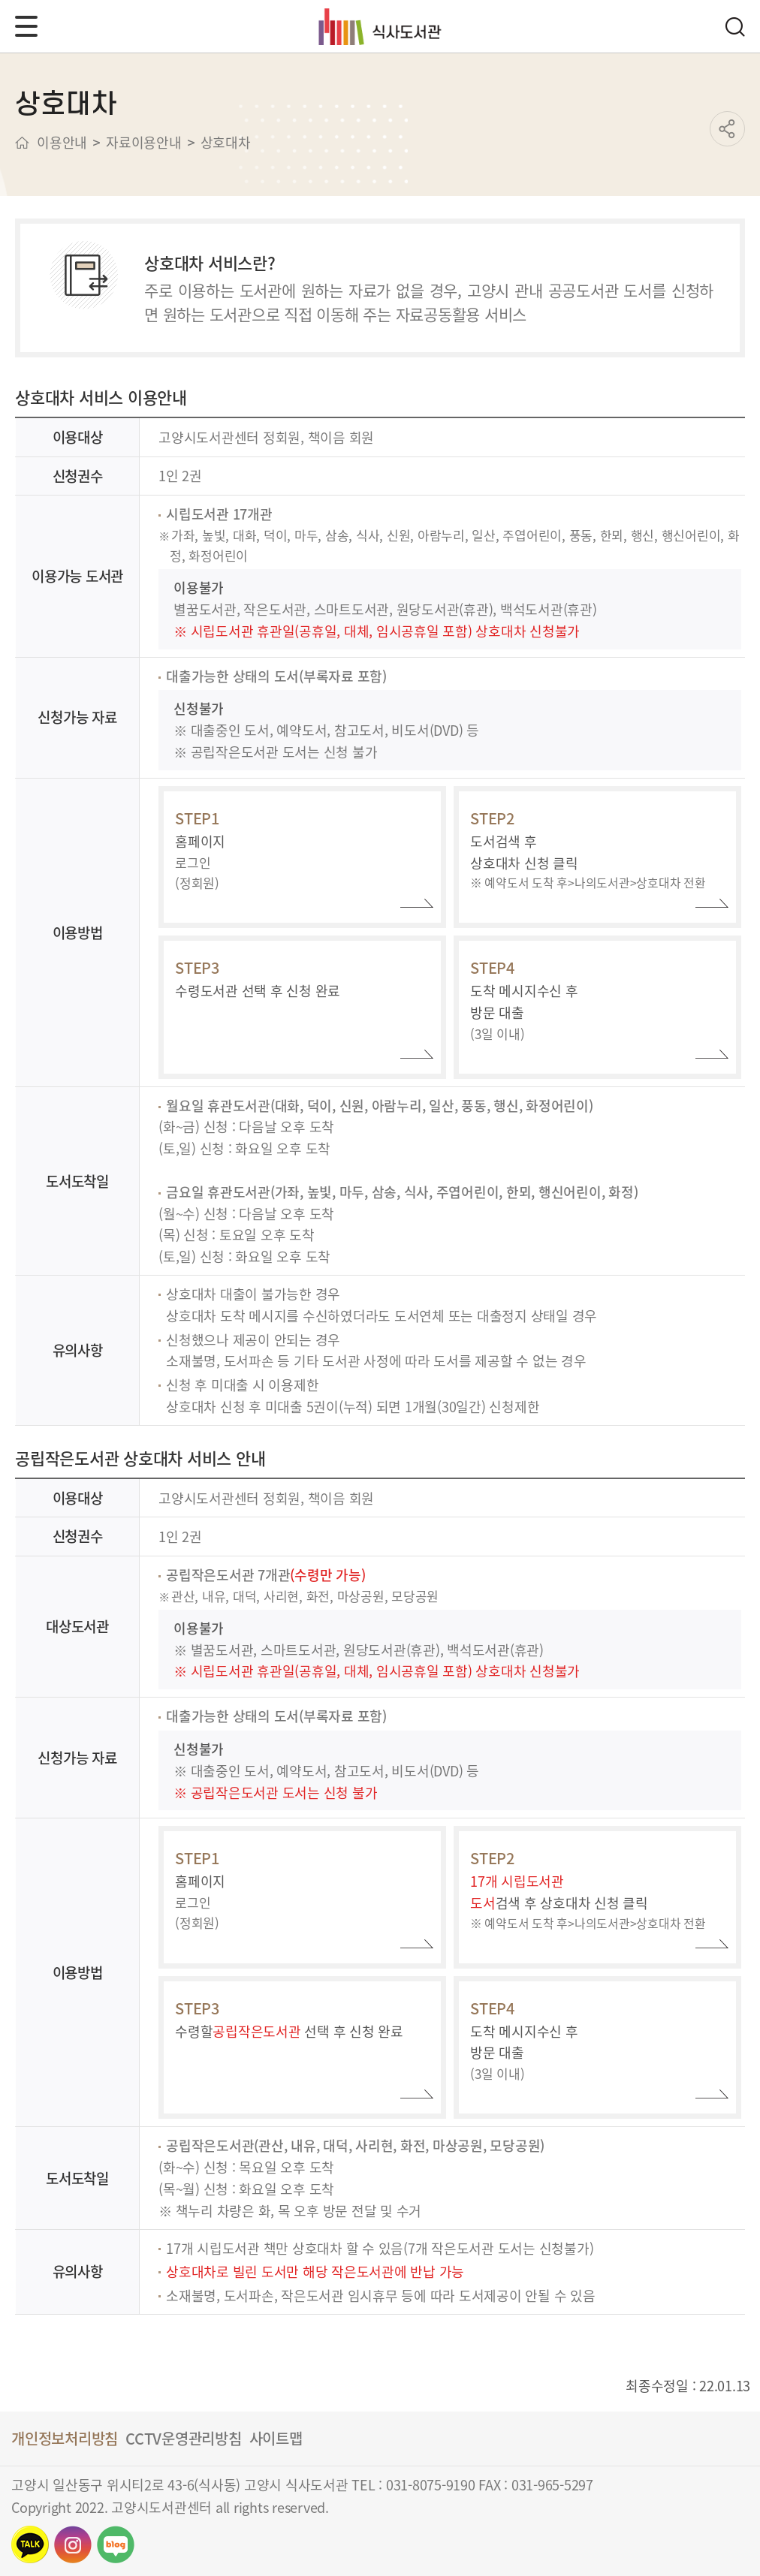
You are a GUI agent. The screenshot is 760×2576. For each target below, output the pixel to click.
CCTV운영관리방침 (183, 2438)
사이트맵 (276, 2438)
